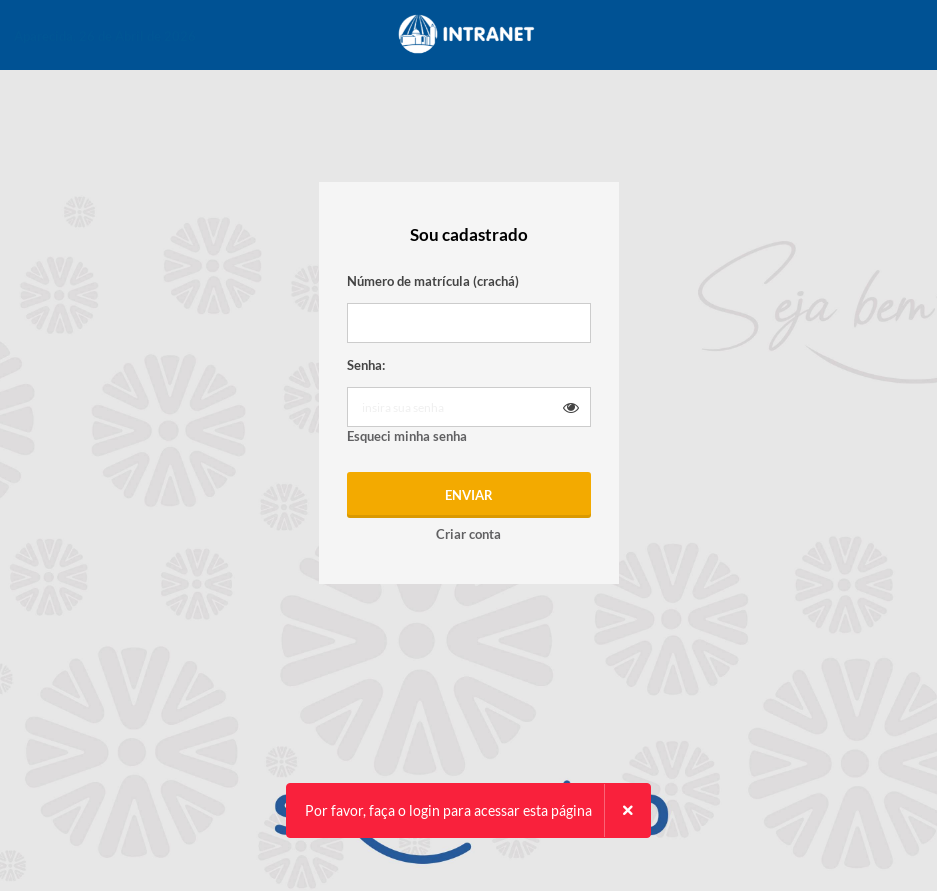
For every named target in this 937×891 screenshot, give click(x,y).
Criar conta (468, 534)
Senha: (366, 365)
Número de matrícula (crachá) (433, 281)
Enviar (469, 495)
